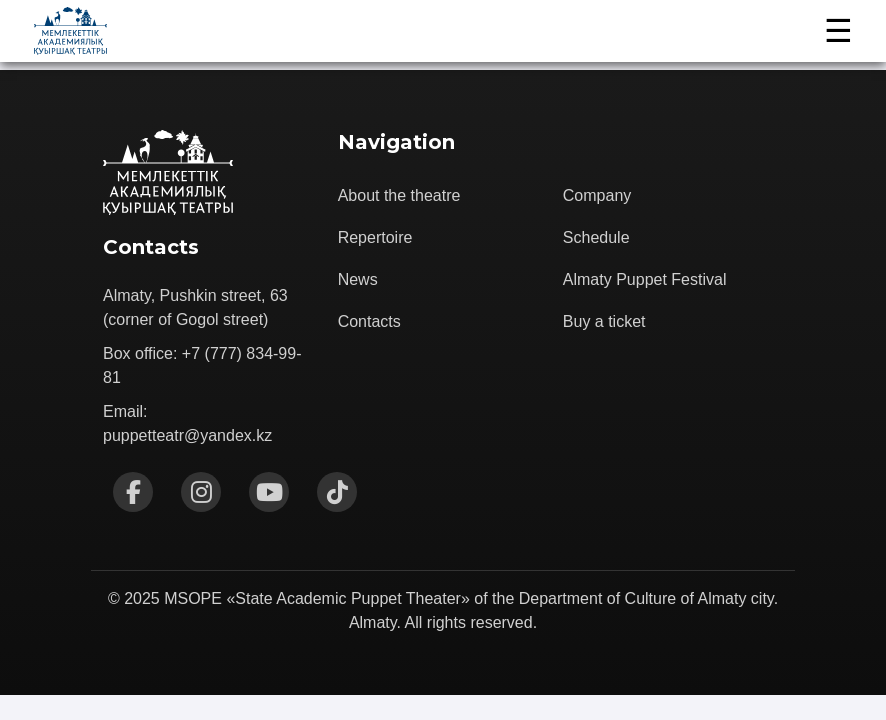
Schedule (596, 237)
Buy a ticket (604, 321)
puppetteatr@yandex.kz (187, 435)
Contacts (369, 321)
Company (597, 195)
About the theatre (399, 195)
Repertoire (375, 237)
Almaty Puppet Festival (645, 279)
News (358, 279)
